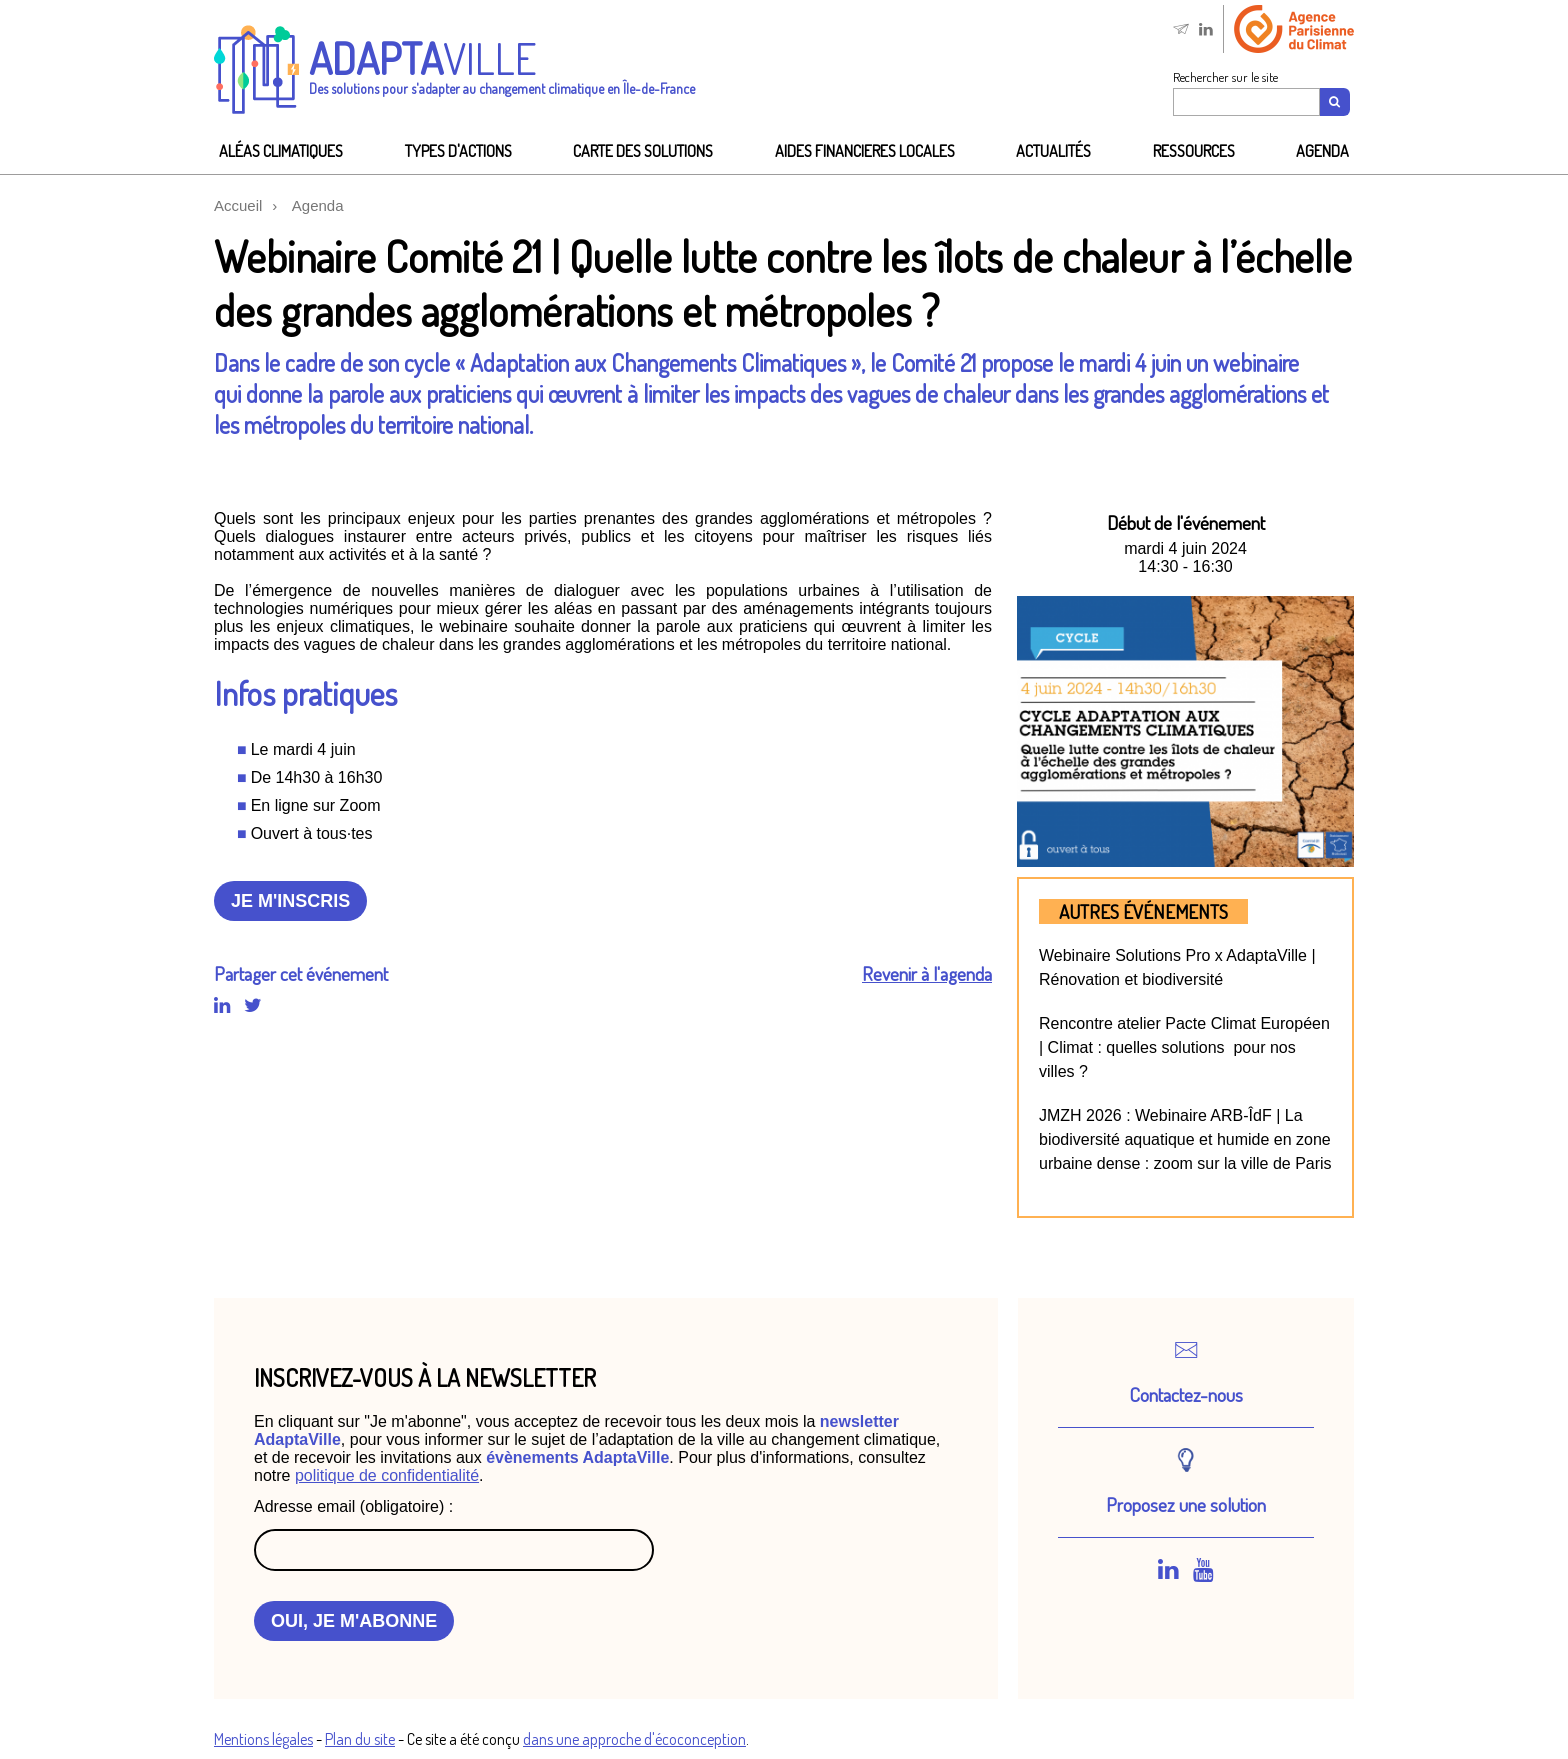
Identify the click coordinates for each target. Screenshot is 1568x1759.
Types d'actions (458, 151)
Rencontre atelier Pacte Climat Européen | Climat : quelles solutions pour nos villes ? (1184, 1047)
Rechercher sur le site (1225, 77)
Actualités (1053, 151)
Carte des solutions (643, 151)
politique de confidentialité (387, 1475)
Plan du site (360, 1739)
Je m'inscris (290, 901)
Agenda (1322, 151)
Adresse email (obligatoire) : (353, 1506)
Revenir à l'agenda (927, 973)
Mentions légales (263, 1739)
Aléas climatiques (281, 151)
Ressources (1194, 151)
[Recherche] (1336, 102)
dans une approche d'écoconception (634, 1739)
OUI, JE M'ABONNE (354, 1621)
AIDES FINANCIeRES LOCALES (865, 151)
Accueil (238, 205)
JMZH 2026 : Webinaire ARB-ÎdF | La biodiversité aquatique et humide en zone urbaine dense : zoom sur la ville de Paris (1185, 1139)
